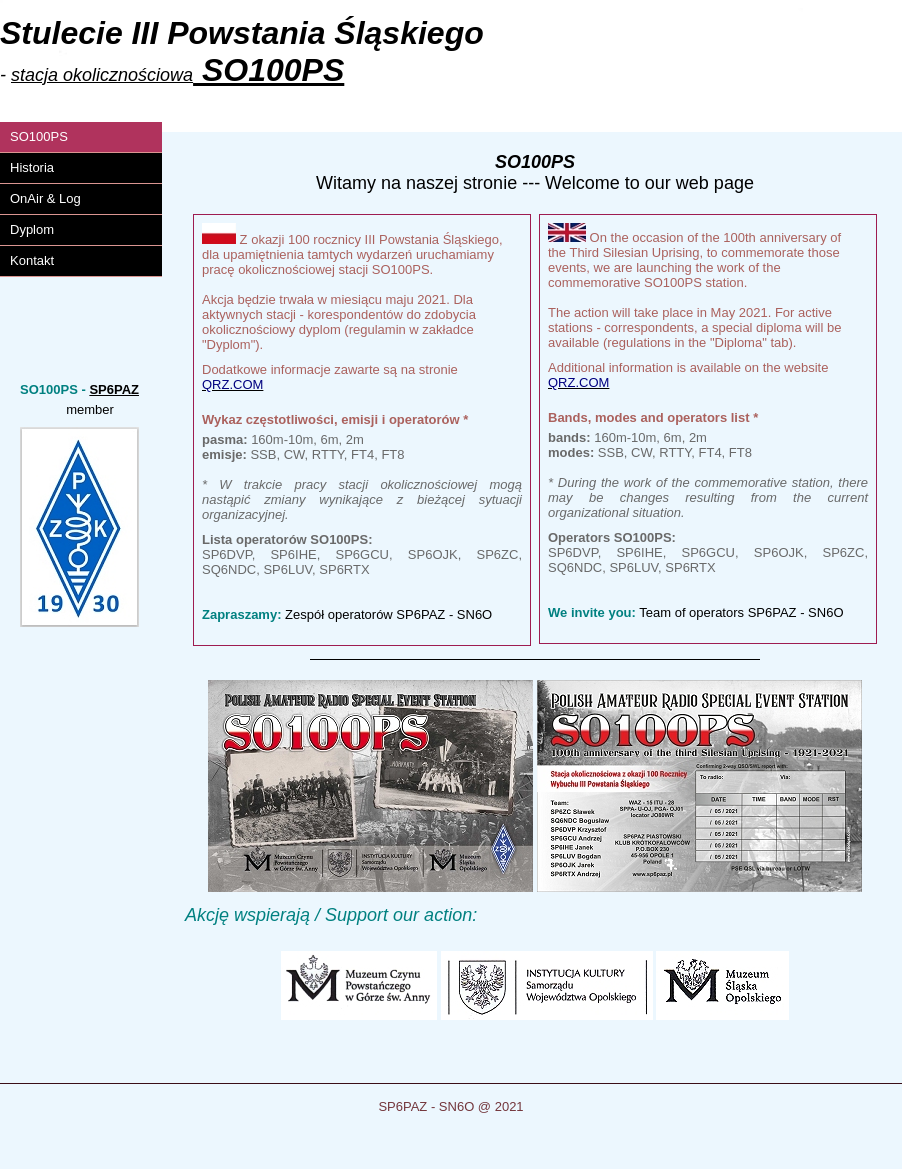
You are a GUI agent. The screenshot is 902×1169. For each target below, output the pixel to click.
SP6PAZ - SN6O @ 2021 (450, 1106)
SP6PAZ (114, 389)
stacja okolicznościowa (102, 75)
